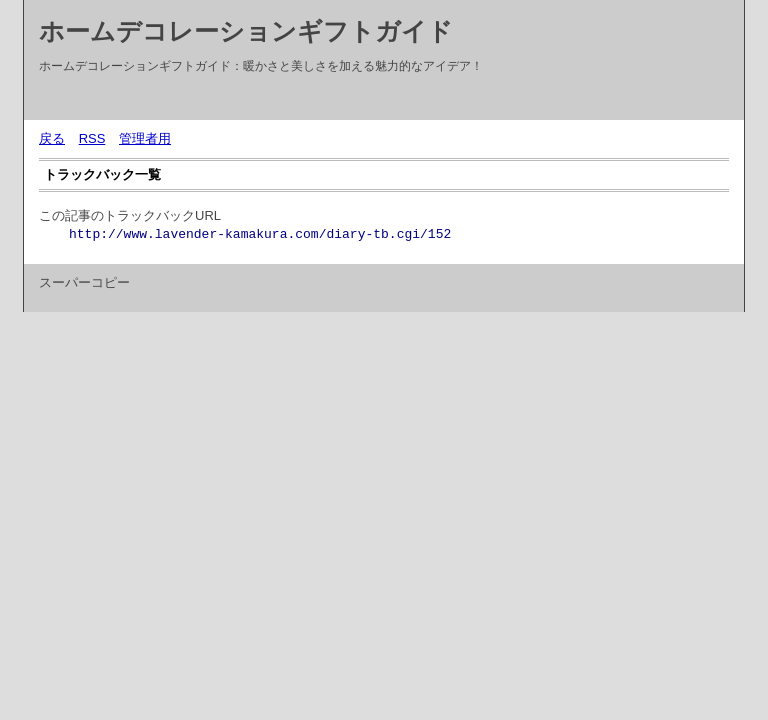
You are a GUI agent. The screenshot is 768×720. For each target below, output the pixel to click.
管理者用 (145, 138)
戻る (52, 138)
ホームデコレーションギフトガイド (246, 31)
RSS (92, 138)
